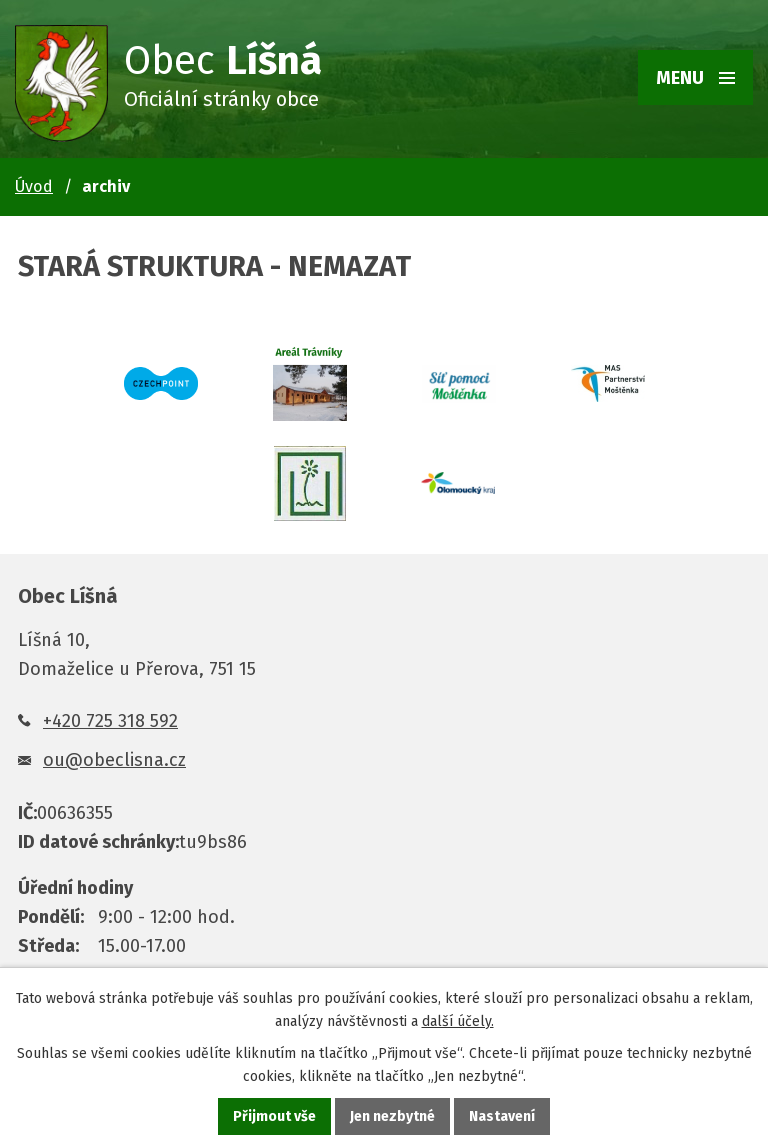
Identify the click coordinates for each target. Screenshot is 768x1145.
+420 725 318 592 (110, 721)
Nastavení (502, 1116)
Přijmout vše (274, 1116)
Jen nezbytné (392, 1116)
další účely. (458, 1021)
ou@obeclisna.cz (114, 760)
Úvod (34, 186)
